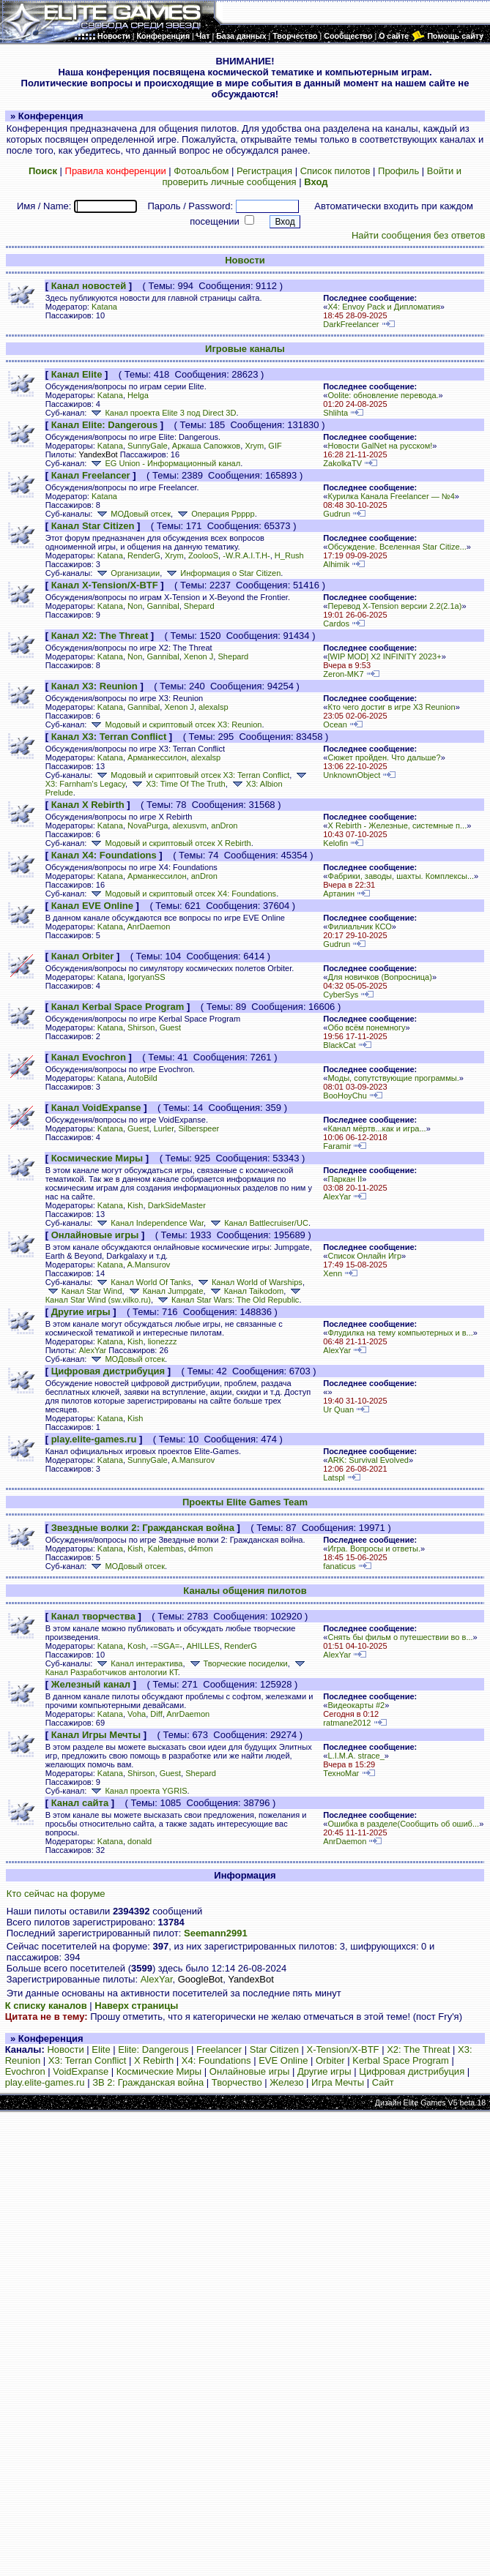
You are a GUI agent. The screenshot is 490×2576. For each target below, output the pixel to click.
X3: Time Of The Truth (177, 783)
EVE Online (283, 2060)
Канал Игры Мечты (96, 1734)
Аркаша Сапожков (206, 445)
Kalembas (166, 1548)
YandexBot (97, 454)
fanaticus (339, 1566)
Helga (138, 395)
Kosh (136, 1645)
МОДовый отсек (132, 513)
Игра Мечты (337, 2082)
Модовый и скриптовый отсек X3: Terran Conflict (191, 775)
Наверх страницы (136, 2005)
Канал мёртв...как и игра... (376, 1128)
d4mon (200, 1548)
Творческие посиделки (238, 1663)
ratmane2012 (347, 1722)
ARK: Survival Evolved (368, 1460)
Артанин (338, 893)
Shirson (141, 1027)
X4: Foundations (216, 2060)
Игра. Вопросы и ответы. (373, 1548)
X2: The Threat (418, 2049)
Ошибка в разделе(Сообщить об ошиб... (403, 1823)
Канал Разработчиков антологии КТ (176, 1669)
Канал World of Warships (249, 1282)
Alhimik (336, 564)
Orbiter (330, 2060)
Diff (156, 1714)
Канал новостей (88, 285)
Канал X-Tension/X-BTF (104, 585)
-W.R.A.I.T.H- (246, 555)
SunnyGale (147, 445)
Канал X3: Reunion (94, 686)
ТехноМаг (341, 1773)
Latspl (333, 1477)
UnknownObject (351, 775)
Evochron (25, 2071)
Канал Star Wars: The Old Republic (227, 1299)
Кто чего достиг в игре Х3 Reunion (391, 707)
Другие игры (81, 1311)
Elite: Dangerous (153, 2049)
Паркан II (344, 1179)
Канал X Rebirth (88, 804)
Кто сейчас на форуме (56, 1893)
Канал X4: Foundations (104, 855)
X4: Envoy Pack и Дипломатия (383, 306)
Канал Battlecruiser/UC (258, 1222)
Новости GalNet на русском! (379, 445)
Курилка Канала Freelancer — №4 (390, 496)
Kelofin (335, 843)
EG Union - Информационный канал (164, 463)
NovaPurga (147, 825)
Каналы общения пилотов (244, 1590)
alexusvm (189, 825)
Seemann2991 (216, 1933)
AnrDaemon (148, 926)
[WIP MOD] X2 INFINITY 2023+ (384, 656)
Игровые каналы (245, 348)
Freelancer (219, 2049)
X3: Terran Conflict (87, 2060)
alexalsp (213, 707)
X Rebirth (154, 2060)
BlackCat (339, 1045)
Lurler (164, 1128)
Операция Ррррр (215, 513)
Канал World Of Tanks (142, 1282)
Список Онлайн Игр (364, 1255)
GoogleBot (200, 1979)
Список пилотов (335, 170)
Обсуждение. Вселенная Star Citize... (396, 546)
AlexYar (337, 1196)
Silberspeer (198, 1128)
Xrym (254, 445)
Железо (286, 2082)
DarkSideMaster (177, 1205)
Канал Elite (77, 374)
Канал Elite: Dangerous (104, 424)
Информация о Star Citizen (222, 573)
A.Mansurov (148, 1264)
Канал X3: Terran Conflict (109, 736)
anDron (224, 825)
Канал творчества (93, 1616)
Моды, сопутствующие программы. (393, 1078)
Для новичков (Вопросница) (379, 977)
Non (134, 606)
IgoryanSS (146, 977)
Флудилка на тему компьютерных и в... (399, 1332)
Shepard (199, 606)
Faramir (337, 1146)
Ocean (335, 724)
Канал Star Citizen (93, 525)
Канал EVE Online (92, 905)
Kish (135, 1205)
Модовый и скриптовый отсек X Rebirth (169, 843)
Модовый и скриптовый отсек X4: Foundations (182, 893)
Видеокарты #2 (356, 1705)
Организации (127, 573)
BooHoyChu (345, 1095)
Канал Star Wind (83, 1291)
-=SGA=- (166, 1645)
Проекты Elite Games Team (245, 1502)
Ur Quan (338, 1409)
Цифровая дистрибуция (108, 1371)
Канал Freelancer (90, 475)
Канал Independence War (149, 1222)
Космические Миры (97, 1158)
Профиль (398, 170)
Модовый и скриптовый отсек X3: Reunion (175, 724)
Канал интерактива (138, 1663)
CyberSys (340, 994)
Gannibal (162, 606)
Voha (136, 1714)
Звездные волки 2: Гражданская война (142, 1527)
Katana (104, 306)
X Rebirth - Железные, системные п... (397, 825)
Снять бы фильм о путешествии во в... (399, 1637)
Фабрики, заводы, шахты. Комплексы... (400, 876)
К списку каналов (46, 2005)
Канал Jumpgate (165, 1291)
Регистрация (264, 170)
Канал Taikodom (246, 1291)
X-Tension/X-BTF (343, 2049)
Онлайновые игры (95, 1234)
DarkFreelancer (351, 324)
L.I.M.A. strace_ (355, 1755)
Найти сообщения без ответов (418, 235)
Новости (245, 260)
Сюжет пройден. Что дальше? (383, 757)
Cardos (336, 623)
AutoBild (142, 1078)
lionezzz (162, 1341)
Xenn (332, 1273)
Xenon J (199, 656)
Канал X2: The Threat (100, 635)
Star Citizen (274, 2049)
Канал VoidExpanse (96, 1107)
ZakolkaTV (342, 463)
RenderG (143, 555)
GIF (274, 445)
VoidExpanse (80, 2071)
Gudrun (336, 513)
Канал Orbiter (82, 956)
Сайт (383, 2082)
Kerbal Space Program (400, 2060)
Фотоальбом (201, 170)
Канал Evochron (88, 1057)
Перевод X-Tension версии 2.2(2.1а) (394, 606)
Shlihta (335, 412)
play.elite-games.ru (94, 1439)
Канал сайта (79, 1802)
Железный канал (90, 1684)
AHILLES (202, 1645)
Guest (170, 1027)
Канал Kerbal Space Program (118, 1006)
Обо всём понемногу (366, 1027)
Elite (101, 2049)
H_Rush (289, 555)
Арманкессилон (156, 757)
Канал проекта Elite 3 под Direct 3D (162, 412)
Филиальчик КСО (359, 926)
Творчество (237, 2082)
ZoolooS (203, 555)
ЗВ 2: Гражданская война (148, 2082)
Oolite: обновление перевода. (382, 395)
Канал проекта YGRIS (138, 1790)
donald (139, 1841)
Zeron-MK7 (343, 674)
